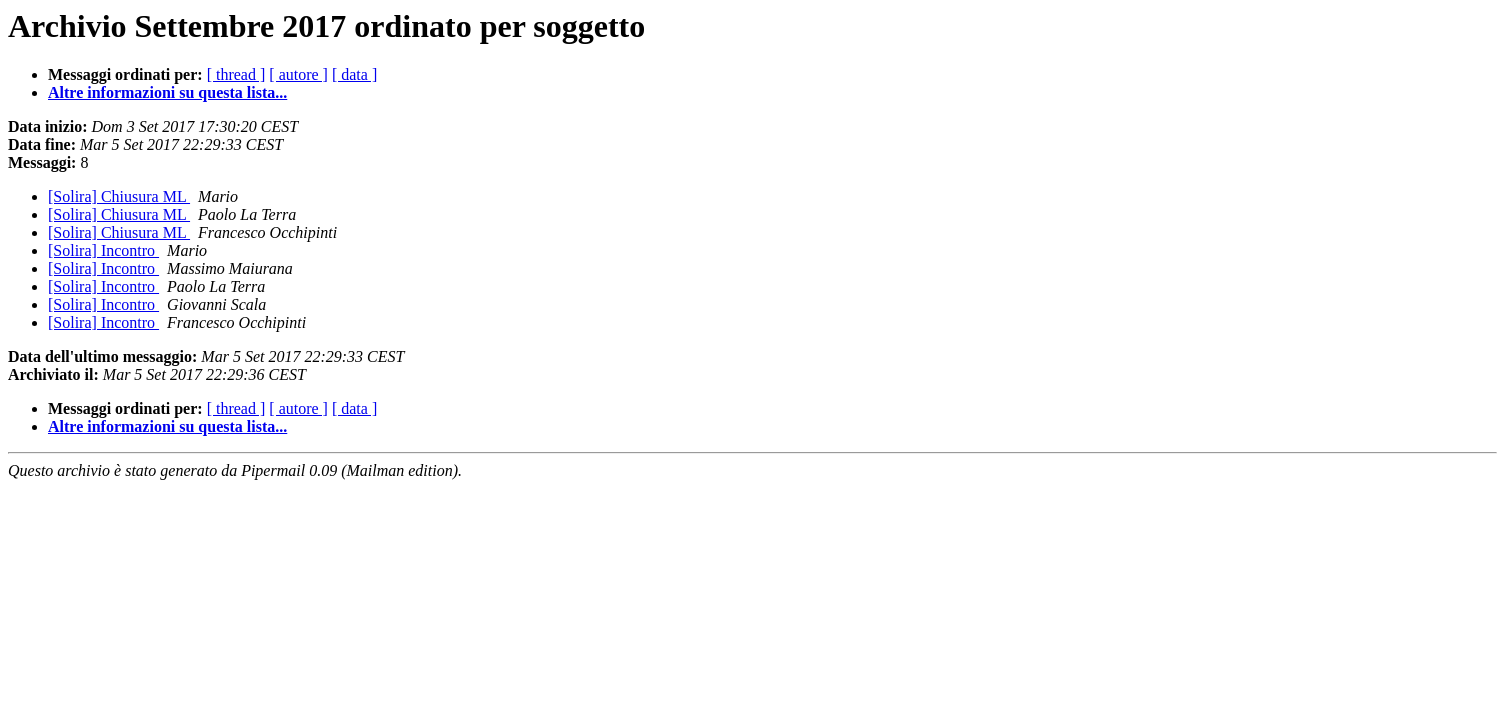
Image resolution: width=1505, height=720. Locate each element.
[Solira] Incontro (103, 250)
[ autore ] (298, 74)
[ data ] (354, 74)
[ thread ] (236, 74)
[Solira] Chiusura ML (119, 196)
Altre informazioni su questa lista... (167, 92)
